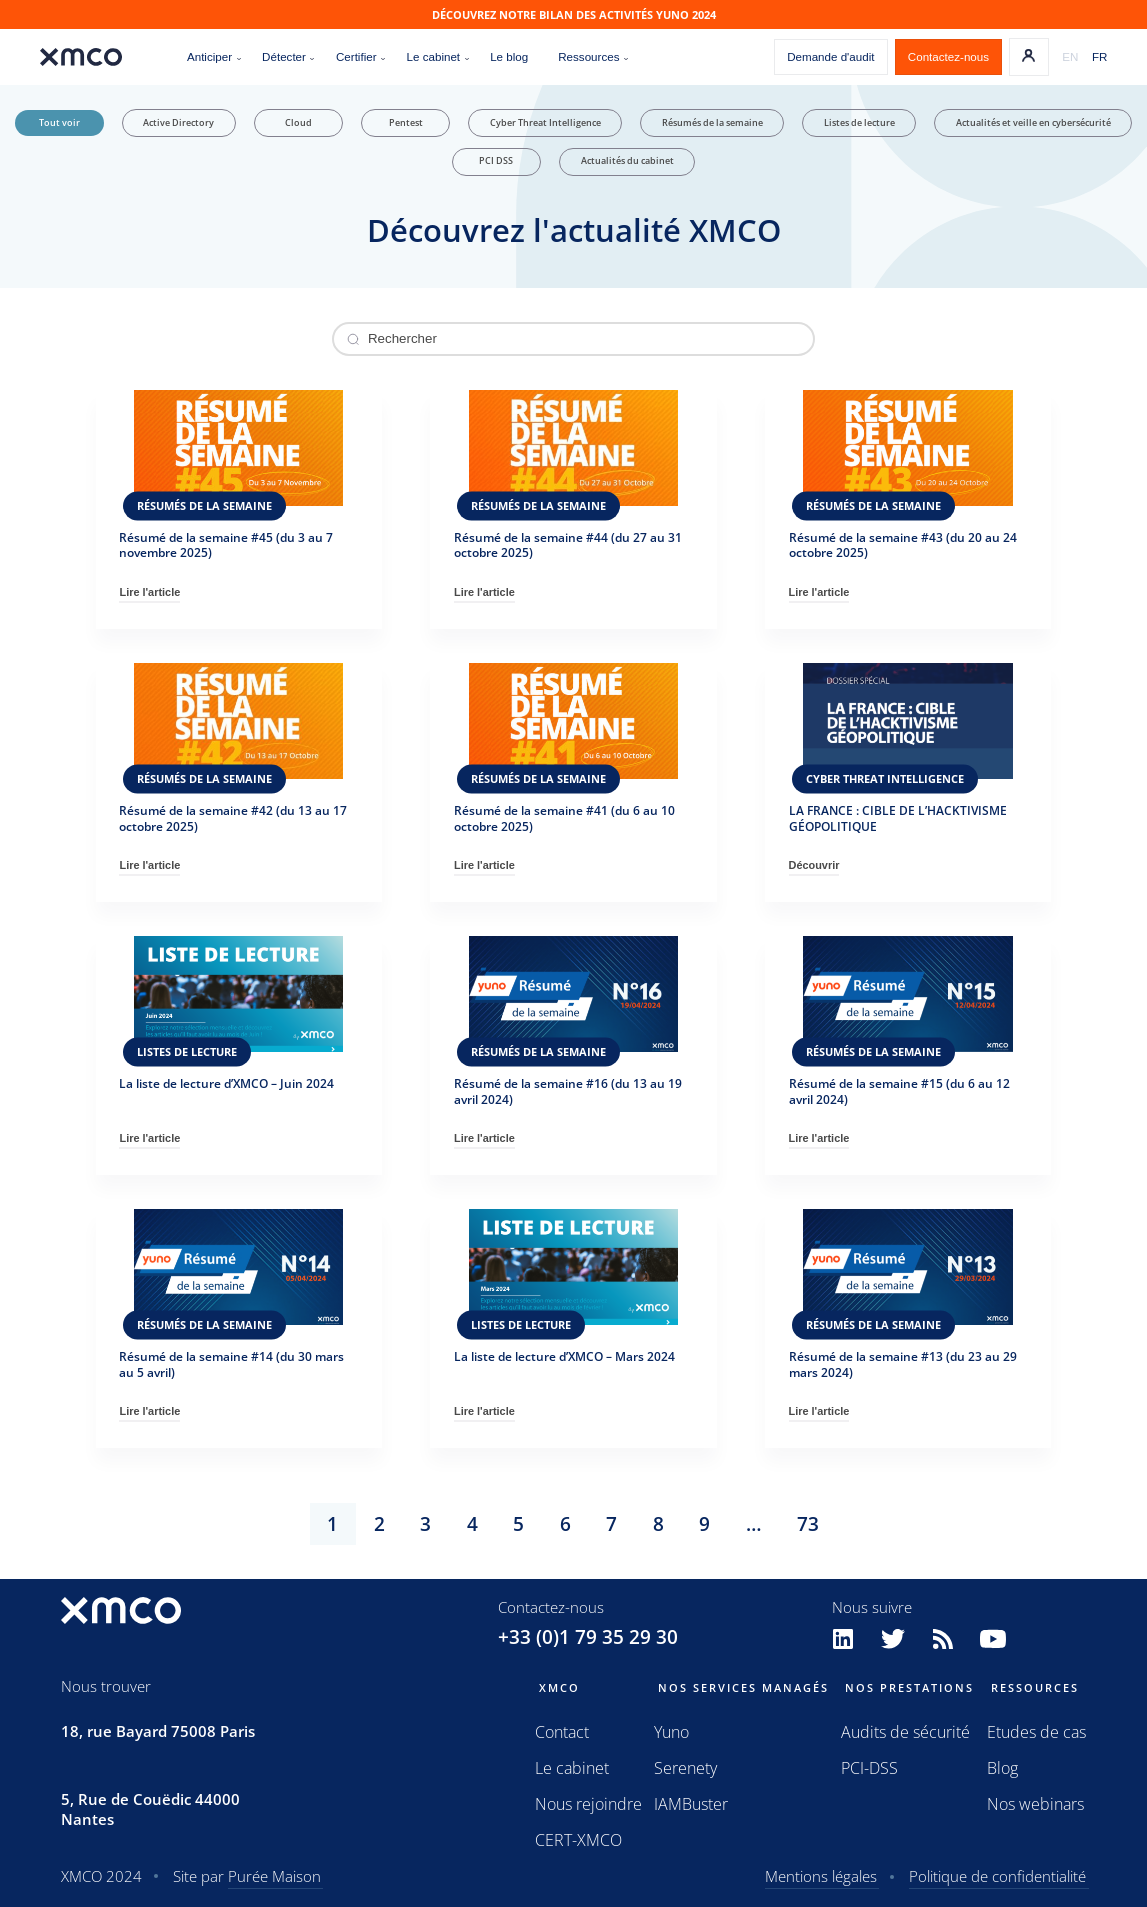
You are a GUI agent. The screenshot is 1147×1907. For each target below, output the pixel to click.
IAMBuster (691, 1804)
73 (808, 1524)
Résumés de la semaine (712, 123)
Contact (562, 1732)
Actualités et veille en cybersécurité (1033, 123)
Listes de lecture (859, 123)
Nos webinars (1035, 1804)
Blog (1002, 1768)
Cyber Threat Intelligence (545, 123)
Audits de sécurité (905, 1732)
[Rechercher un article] (573, 339)
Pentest (406, 123)
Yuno (671, 1732)
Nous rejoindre (588, 1804)
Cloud (298, 123)
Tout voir (59, 123)
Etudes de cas (1036, 1732)
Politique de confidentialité (997, 1876)
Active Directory (178, 123)
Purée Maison (274, 1876)
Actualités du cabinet (627, 161)
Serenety (685, 1768)
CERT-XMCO (578, 1840)
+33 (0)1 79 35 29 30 (588, 1637)
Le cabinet (572, 1768)
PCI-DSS (869, 1768)
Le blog (509, 56)
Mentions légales (821, 1876)
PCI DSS (496, 161)
